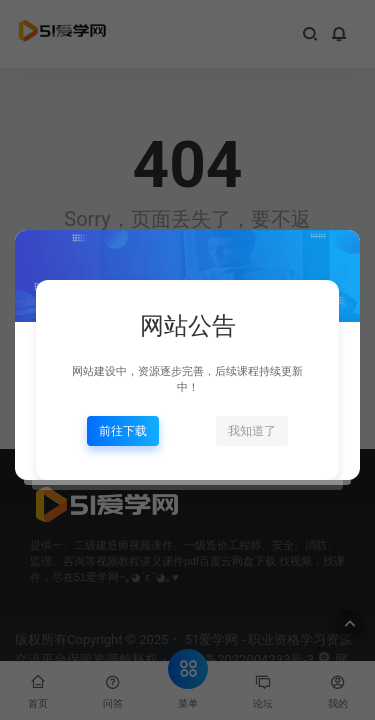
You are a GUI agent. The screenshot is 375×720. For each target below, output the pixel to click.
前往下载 (123, 431)
